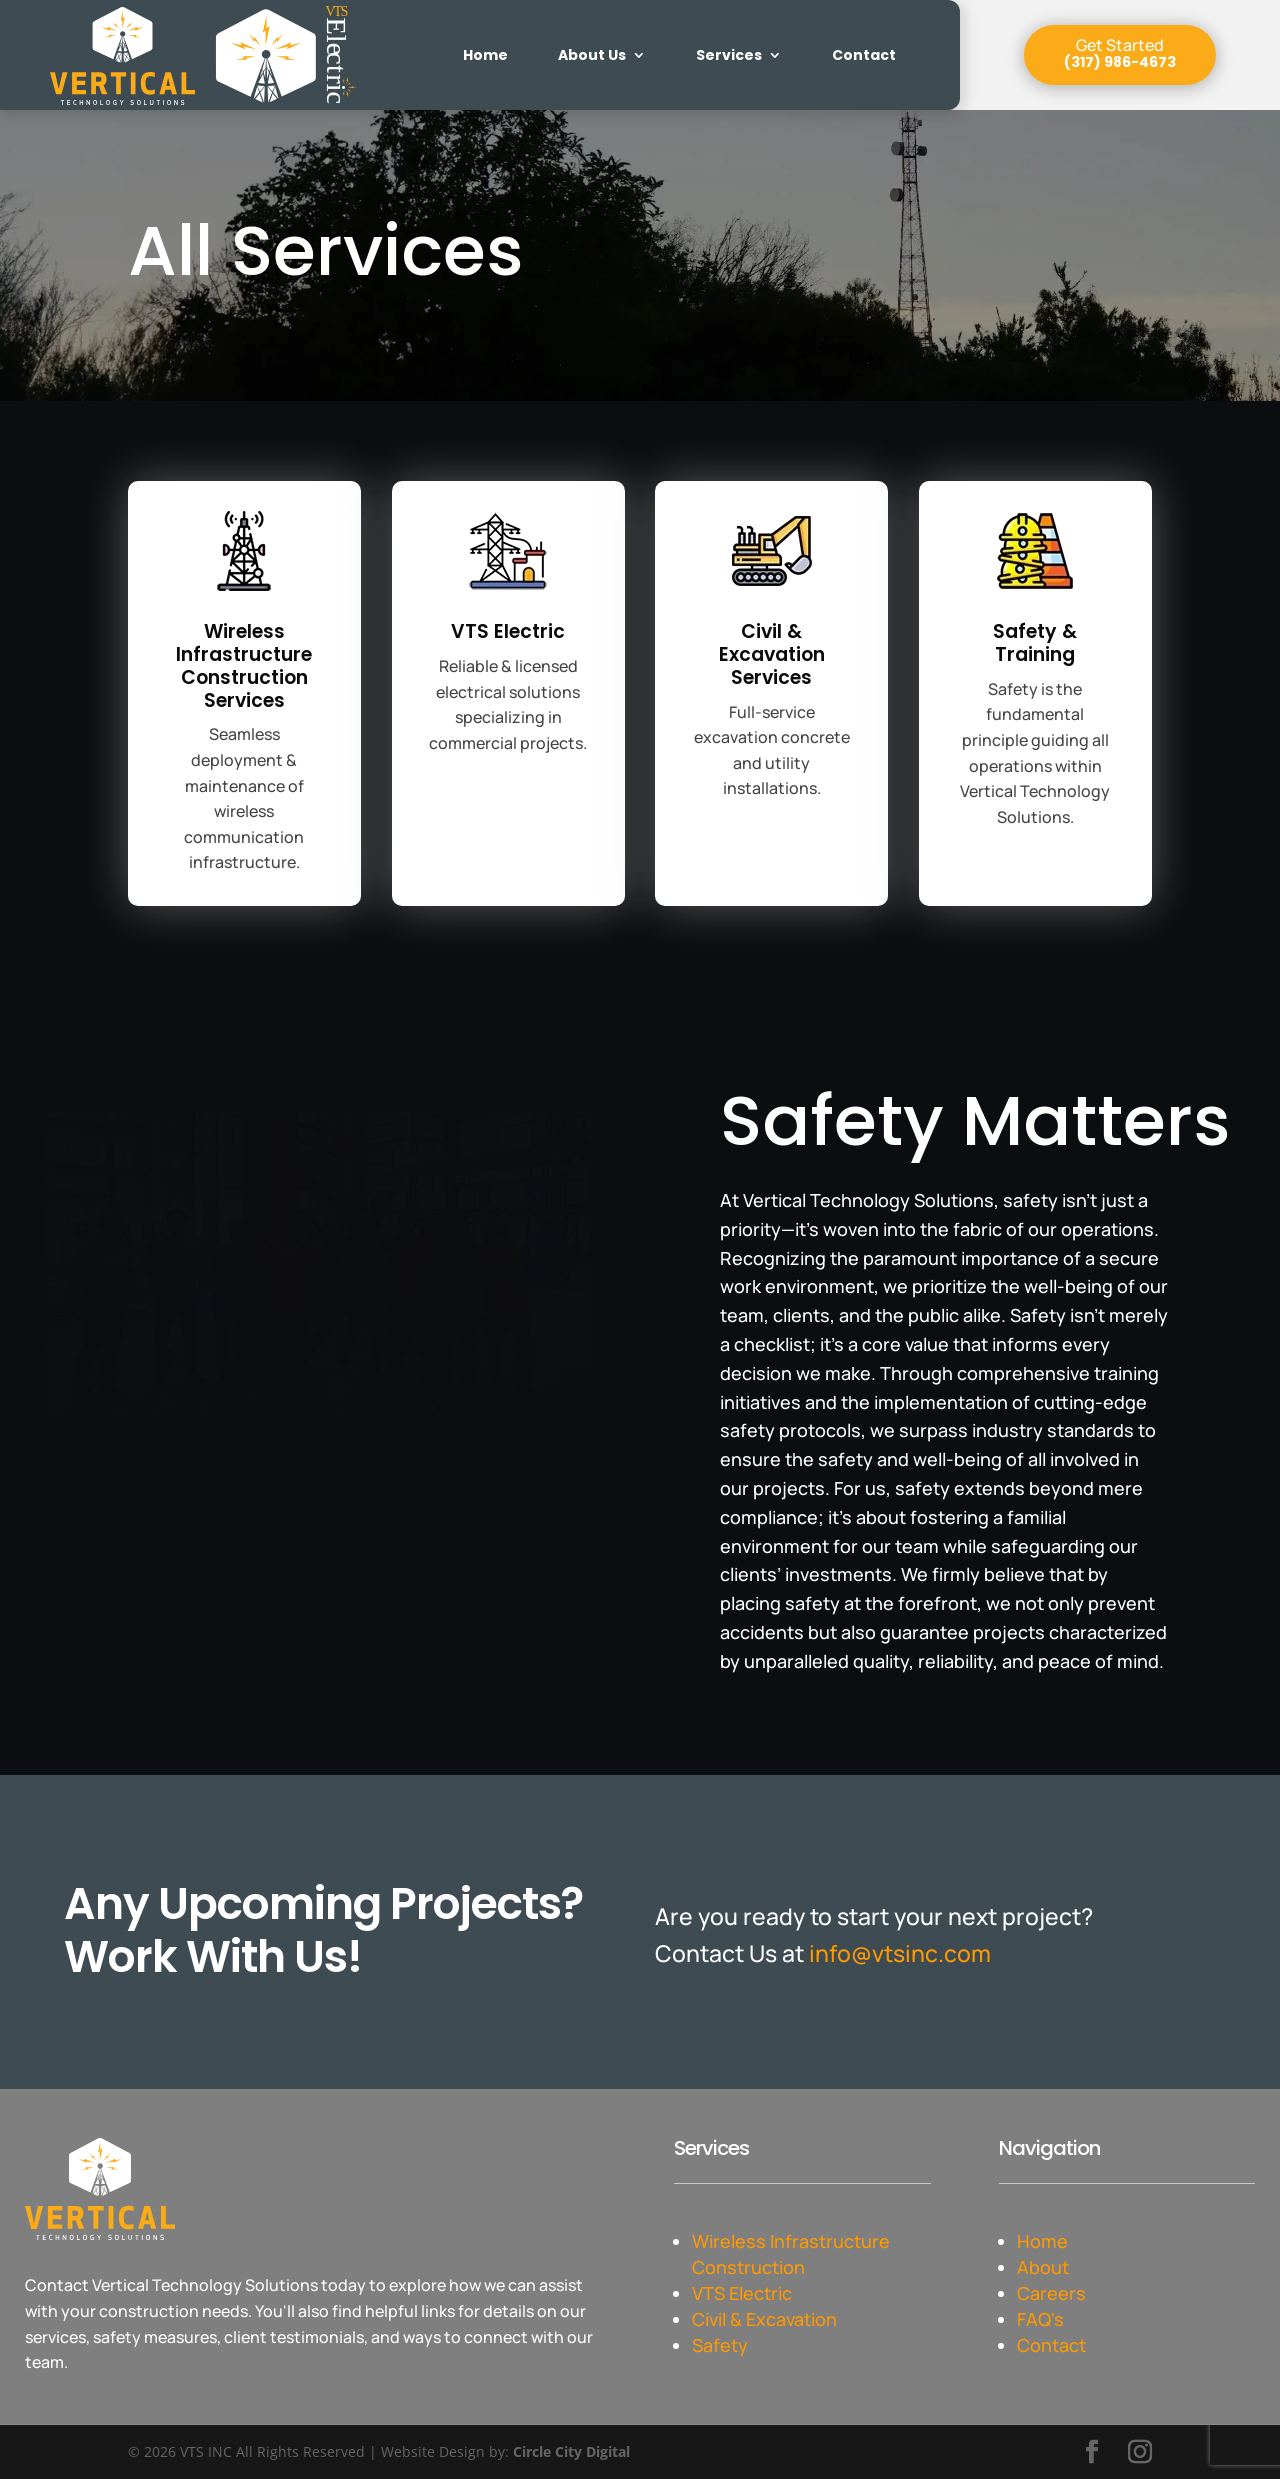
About (1043, 2267)
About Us (592, 55)
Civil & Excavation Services (772, 654)
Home (485, 55)
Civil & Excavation (766, 2319)
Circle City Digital (571, 2451)
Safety (720, 2345)
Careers (1051, 2293)
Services (729, 55)
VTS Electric (508, 631)
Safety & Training (1035, 643)
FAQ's (1040, 2319)
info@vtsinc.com (900, 1953)
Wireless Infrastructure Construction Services (244, 665)
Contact (864, 55)
